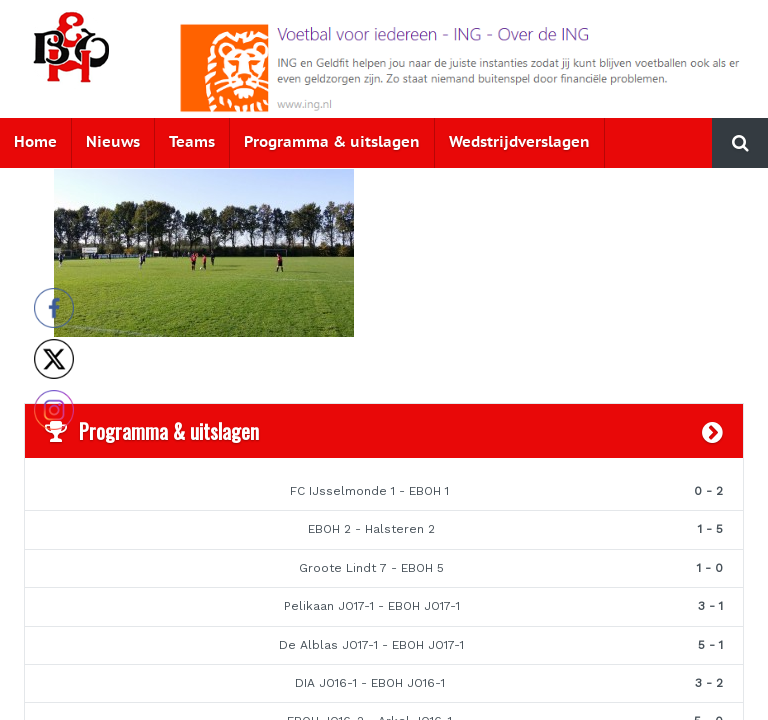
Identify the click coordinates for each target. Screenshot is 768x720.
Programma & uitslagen (332, 142)
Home (35, 142)
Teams (192, 142)
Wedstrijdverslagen (519, 142)
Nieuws (113, 142)
